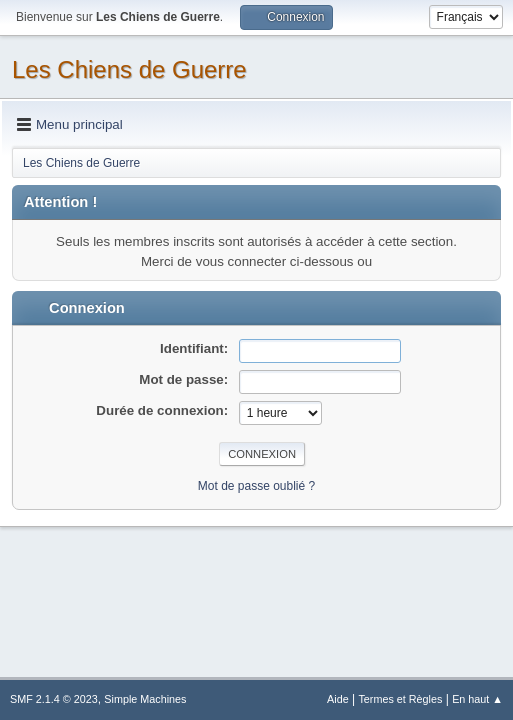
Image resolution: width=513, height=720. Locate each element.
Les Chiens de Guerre (129, 69)
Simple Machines (145, 699)
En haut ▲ (477, 699)
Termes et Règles (400, 699)
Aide (338, 699)
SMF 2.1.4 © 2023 (54, 699)
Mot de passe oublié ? (256, 486)
